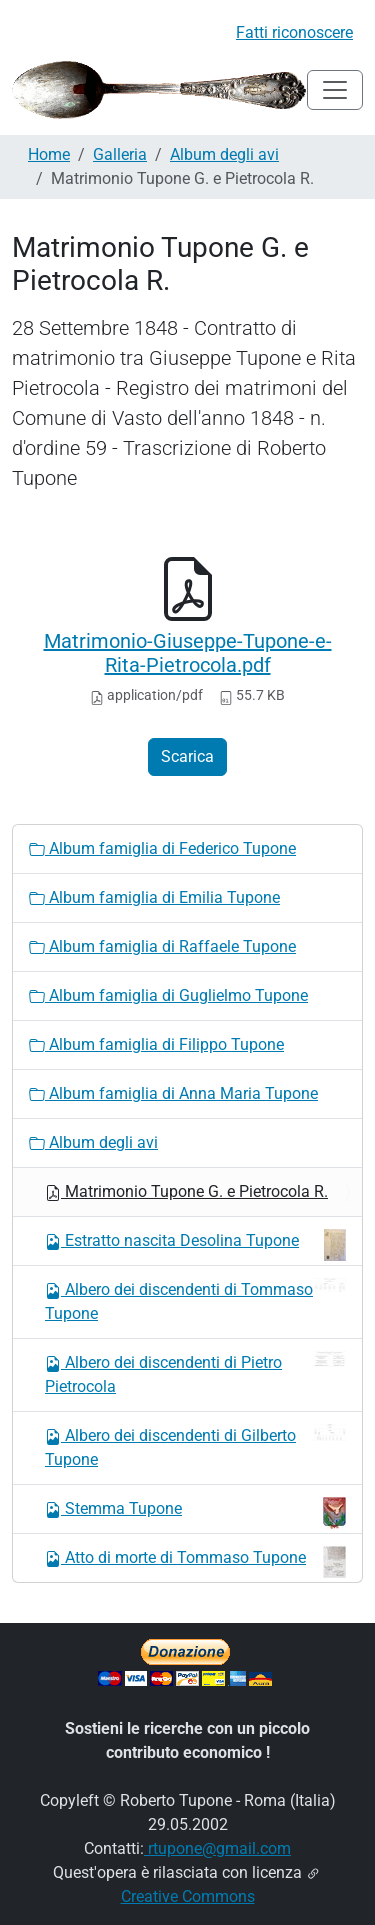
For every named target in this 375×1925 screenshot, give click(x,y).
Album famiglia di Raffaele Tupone (162, 946)
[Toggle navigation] (335, 90)
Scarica (187, 756)
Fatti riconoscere (294, 32)
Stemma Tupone (195, 1513)
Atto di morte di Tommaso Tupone (195, 1562)
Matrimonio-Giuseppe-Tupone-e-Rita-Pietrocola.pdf (188, 653)
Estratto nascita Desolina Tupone (195, 1245)
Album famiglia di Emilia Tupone (154, 897)
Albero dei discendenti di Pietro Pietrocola (195, 1373)
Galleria (120, 154)
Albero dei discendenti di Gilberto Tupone (195, 1446)
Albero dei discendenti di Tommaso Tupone (195, 1300)
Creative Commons (188, 1896)
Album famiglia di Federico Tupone (162, 848)
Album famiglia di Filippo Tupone (156, 1044)
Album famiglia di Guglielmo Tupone (168, 995)
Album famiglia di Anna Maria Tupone (173, 1093)
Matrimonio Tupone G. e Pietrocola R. (186, 1191)
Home (49, 154)
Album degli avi (224, 154)
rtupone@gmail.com (217, 1848)
